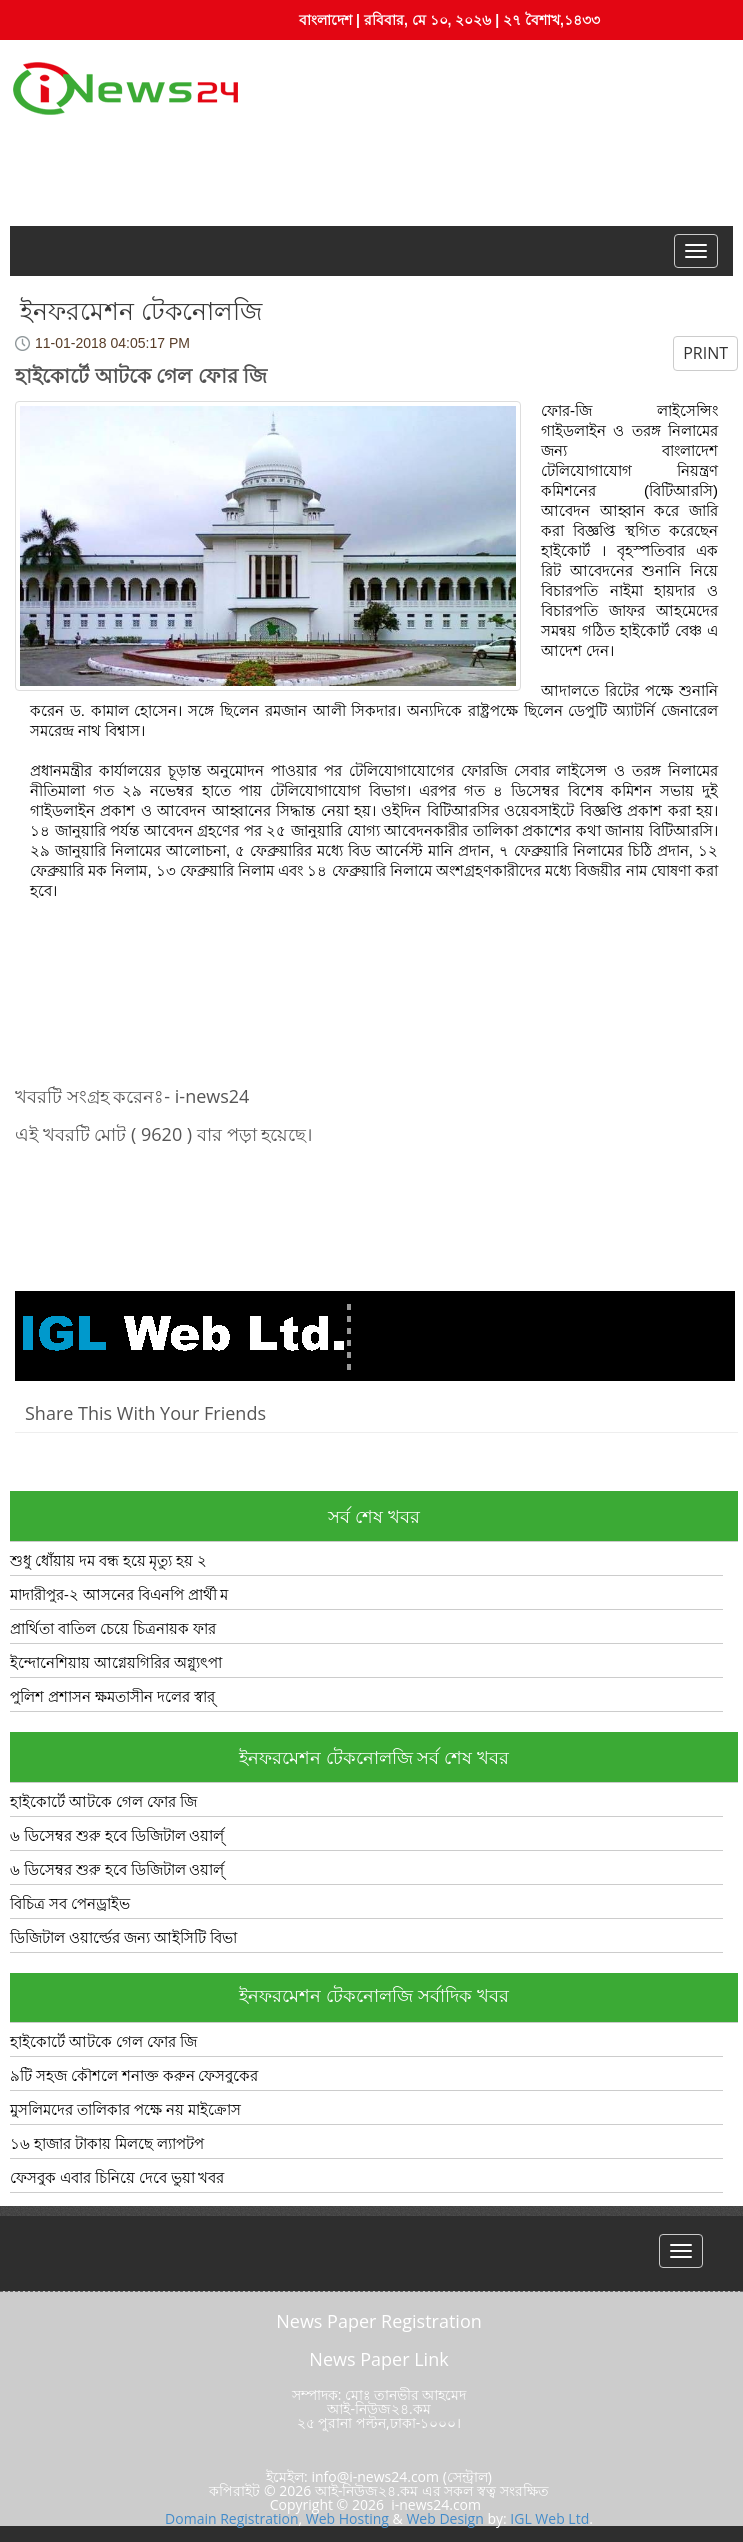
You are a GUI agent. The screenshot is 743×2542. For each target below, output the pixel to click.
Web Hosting (347, 2518)
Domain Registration (231, 2518)
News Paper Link (378, 2359)
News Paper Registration (379, 2321)
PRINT (705, 353)
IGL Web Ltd (549, 2518)
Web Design (444, 2518)
